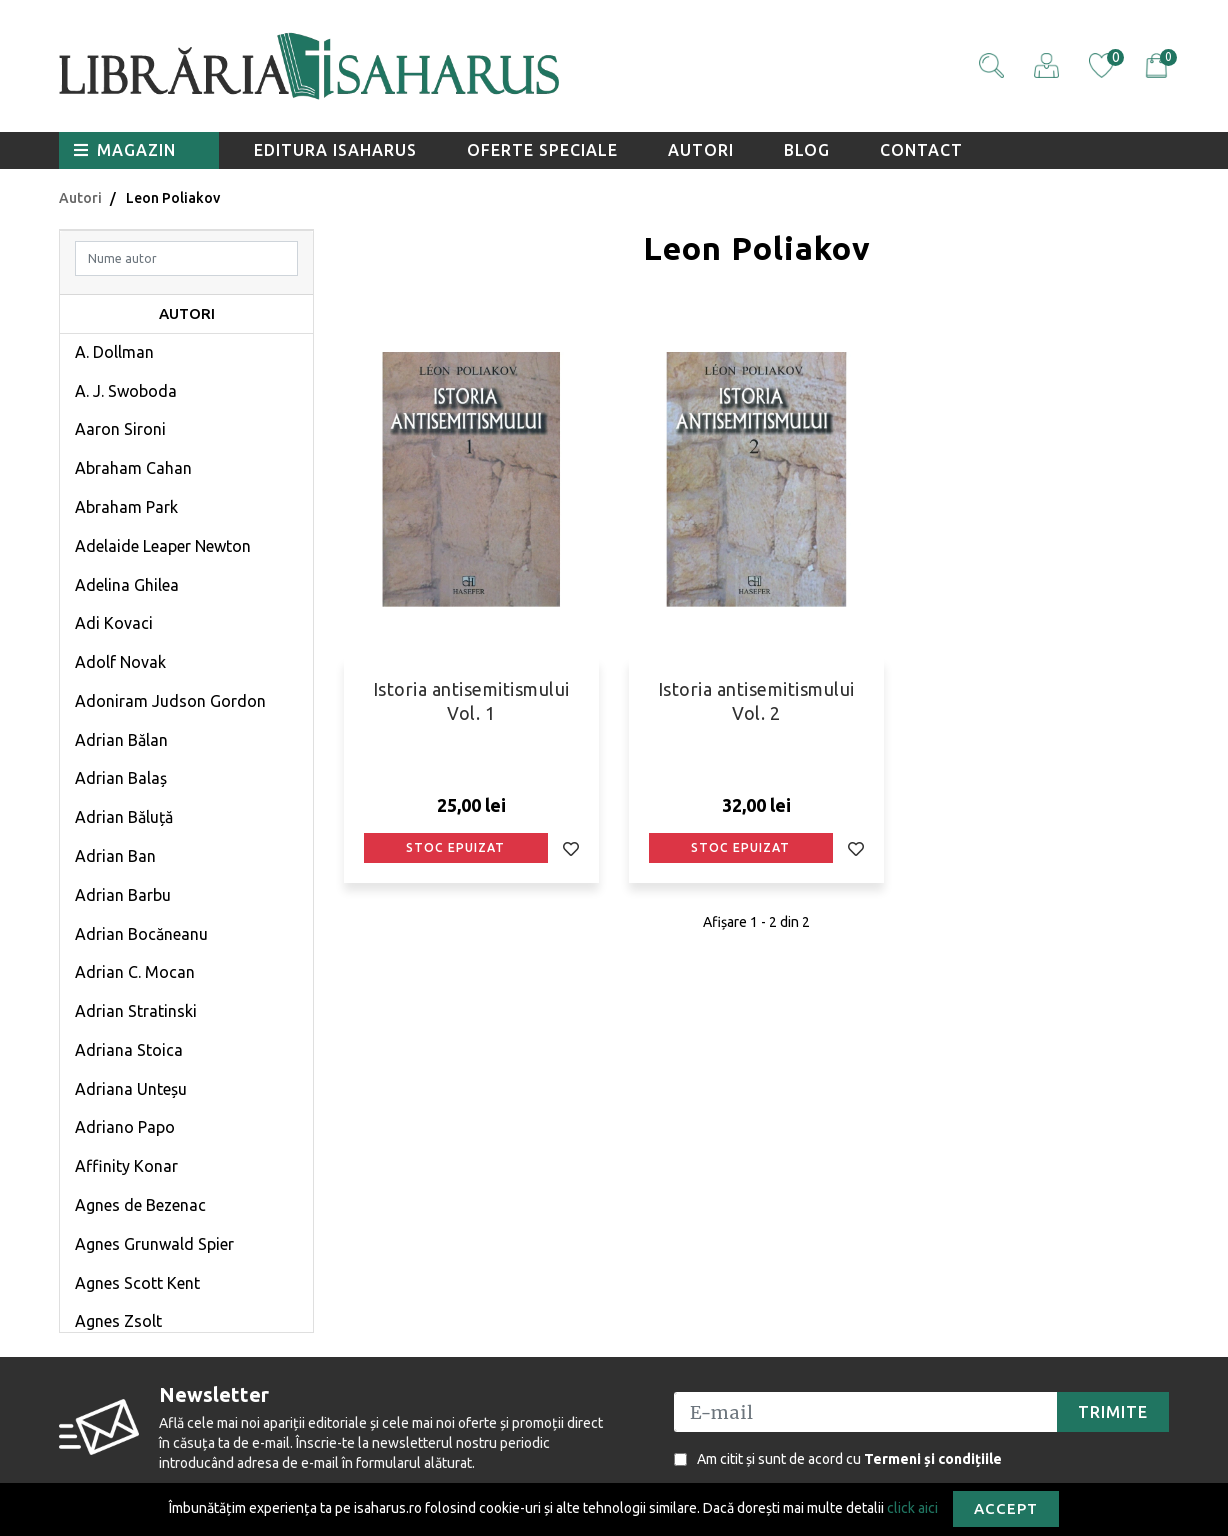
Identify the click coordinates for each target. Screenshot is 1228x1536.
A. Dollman (114, 352)
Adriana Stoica (129, 1050)
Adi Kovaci (114, 623)
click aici (912, 1507)
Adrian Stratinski (136, 1011)
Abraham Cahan (133, 468)
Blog (807, 150)
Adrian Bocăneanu (141, 934)
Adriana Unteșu (131, 1089)
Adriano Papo (125, 1127)
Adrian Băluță (124, 817)
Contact (921, 150)
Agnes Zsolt (118, 1321)
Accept (1006, 1508)
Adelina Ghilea (127, 585)
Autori (701, 150)
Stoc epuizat (455, 847)
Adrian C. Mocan (135, 972)
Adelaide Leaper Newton (163, 546)
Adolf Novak (120, 662)
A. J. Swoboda (126, 391)
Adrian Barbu (123, 895)
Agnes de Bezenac (140, 1205)
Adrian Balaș (121, 778)
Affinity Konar (126, 1166)
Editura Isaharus (335, 150)
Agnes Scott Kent (137, 1283)
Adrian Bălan (121, 740)
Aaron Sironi (120, 429)
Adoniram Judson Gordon (170, 701)
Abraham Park (126, 507)
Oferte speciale (542, 150)
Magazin (125, 150)
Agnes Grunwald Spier (154, 1244)
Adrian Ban (115, 856)
